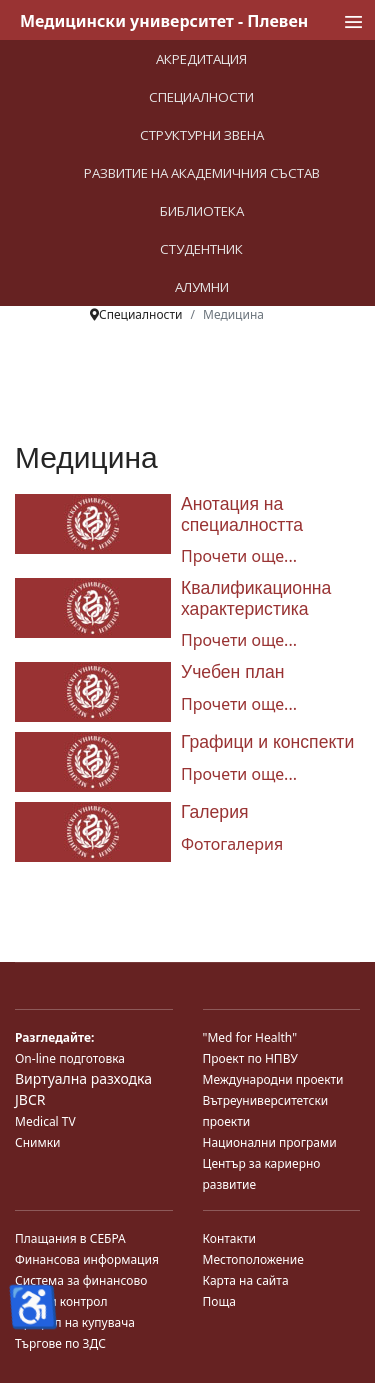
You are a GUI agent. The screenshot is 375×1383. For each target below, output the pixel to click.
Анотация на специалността (242, 514)
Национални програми (270, 1142)
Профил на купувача (75, 1322)
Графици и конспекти (267, 742)
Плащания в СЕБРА (70, 1238)
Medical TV (45, 1121)
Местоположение (253, 1259)
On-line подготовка (70, 1058)
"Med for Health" (250, 1037)
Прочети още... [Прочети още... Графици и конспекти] (239, 774)
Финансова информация (87, 1259)
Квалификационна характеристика (256, 598)
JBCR (30, 1099)
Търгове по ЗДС (60, 1343)
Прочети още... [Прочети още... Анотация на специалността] (239, 556)
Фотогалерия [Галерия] (232, 844)
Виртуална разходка (83, 1078)
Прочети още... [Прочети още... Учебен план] (239, 704)
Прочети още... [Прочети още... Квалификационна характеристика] (239, 640)
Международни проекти (273, 1079)
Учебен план (233, 672)
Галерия (215, 812)
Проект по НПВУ (250, 1058)
